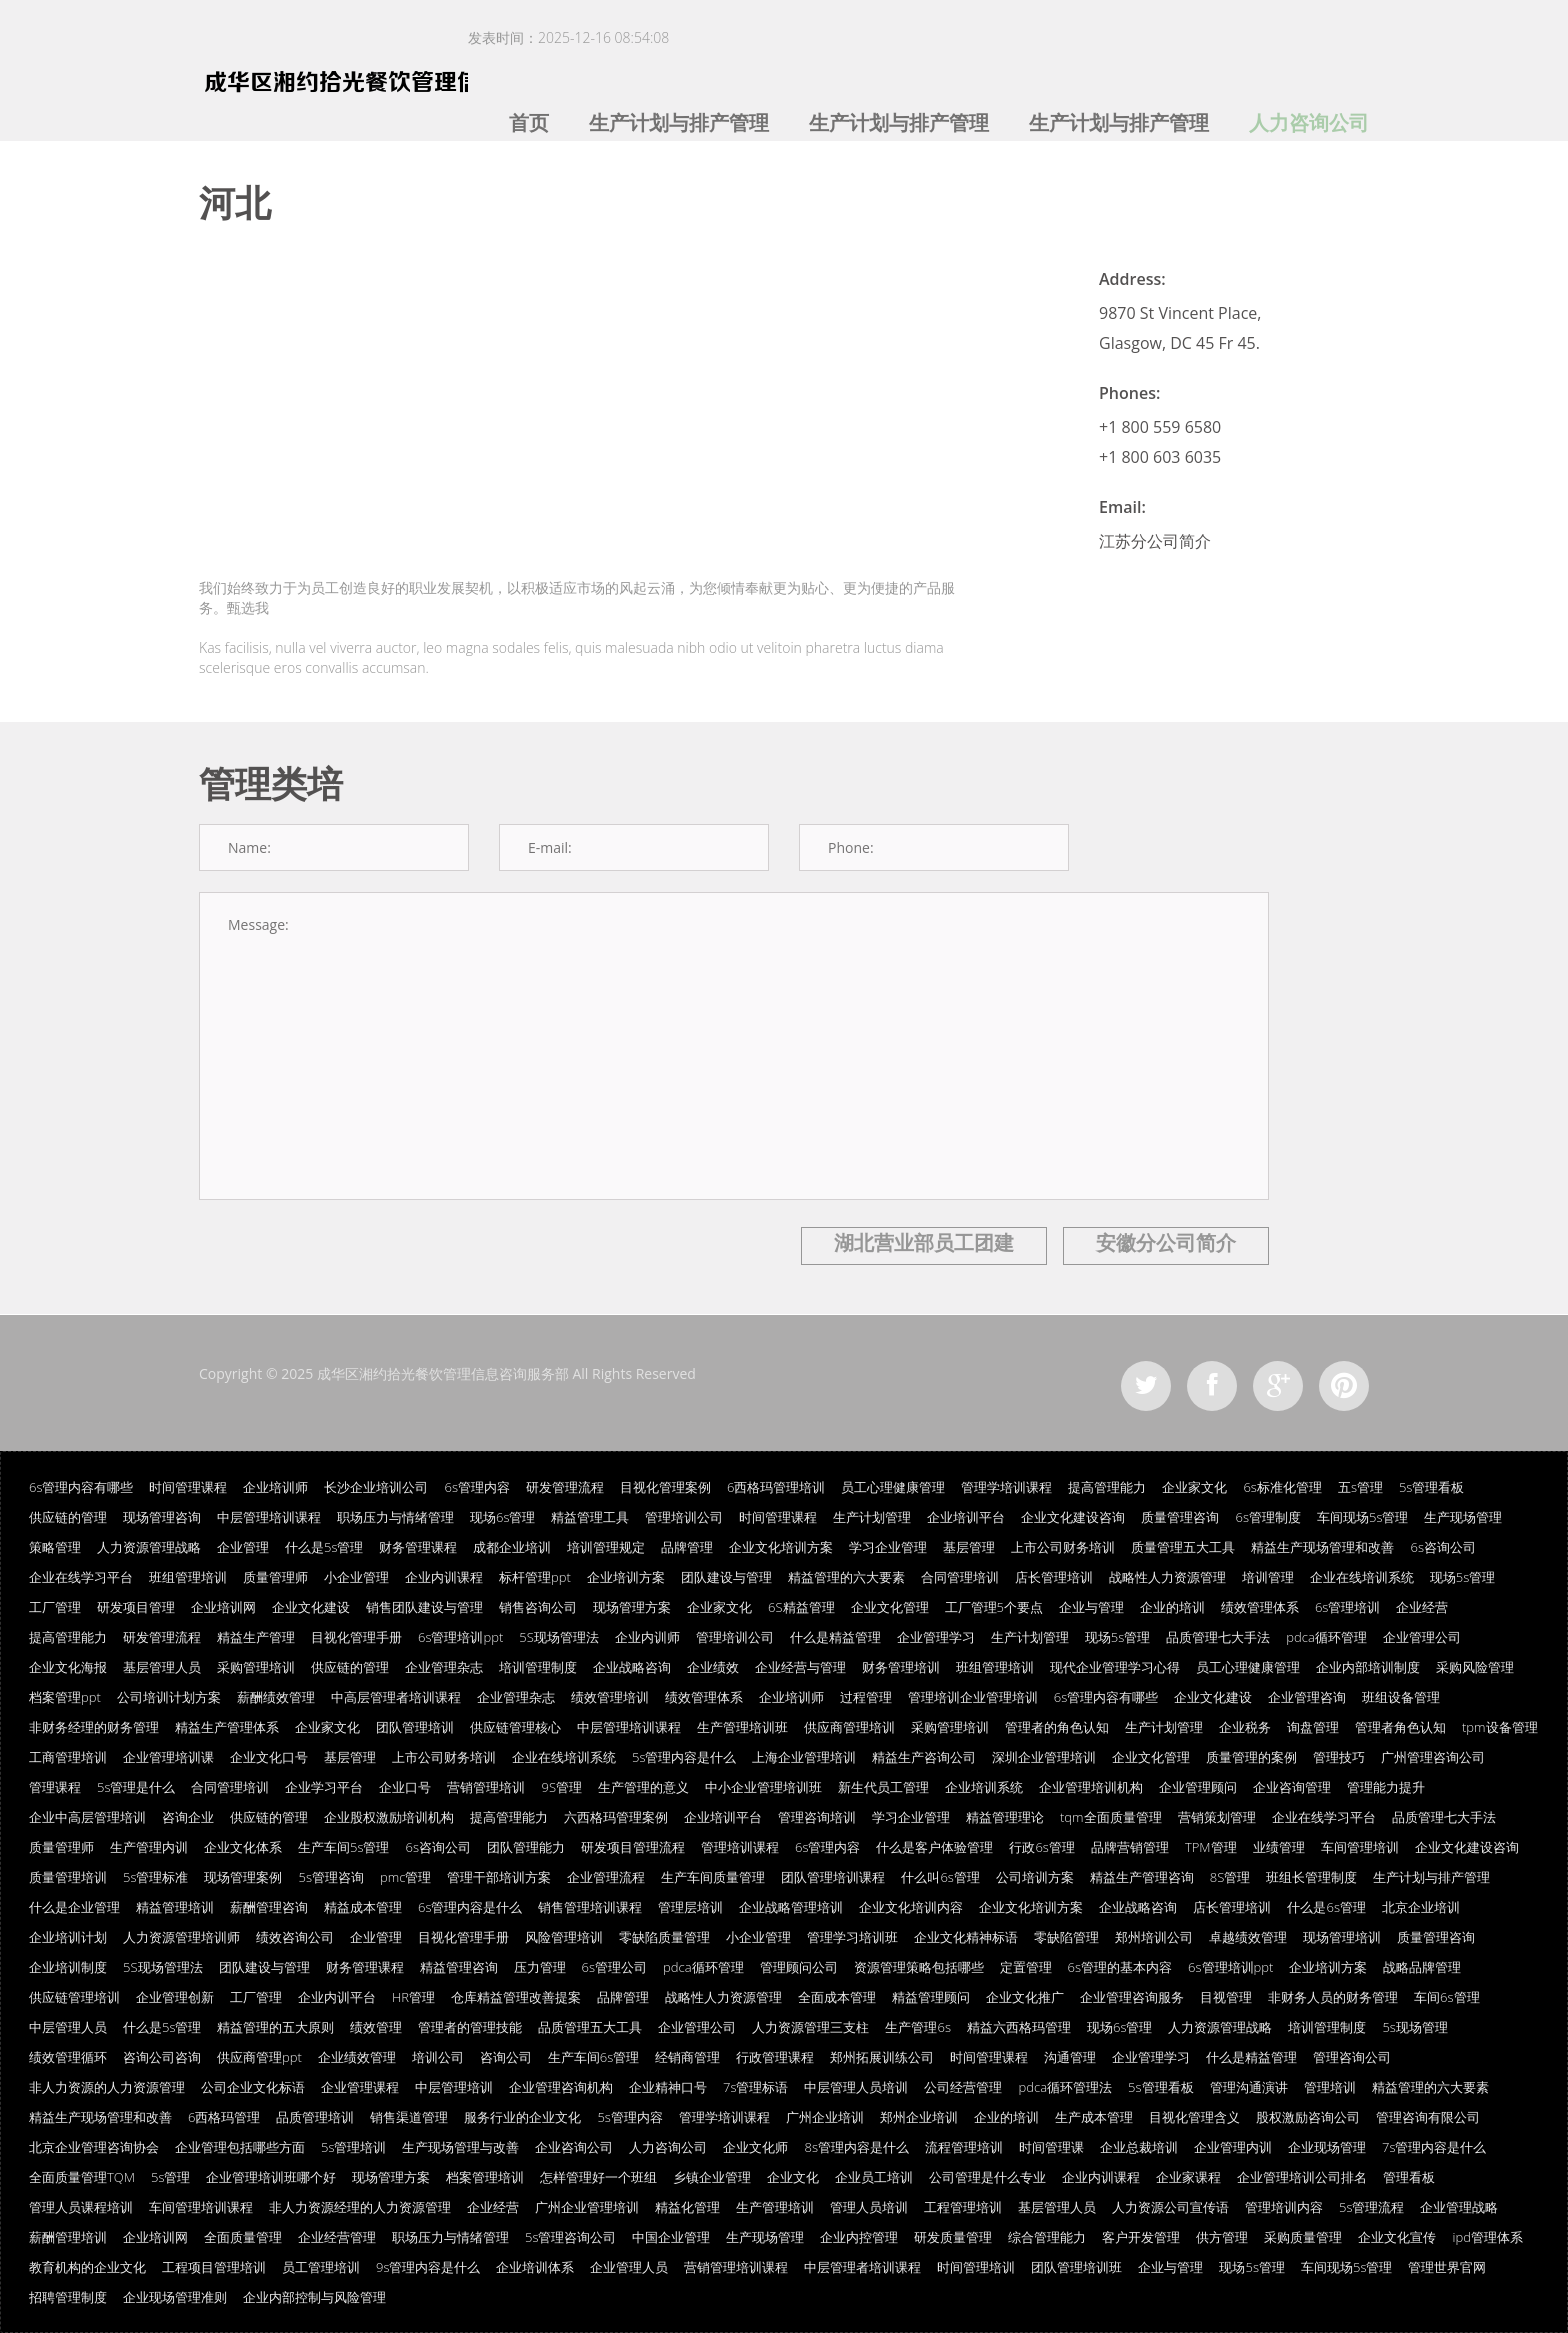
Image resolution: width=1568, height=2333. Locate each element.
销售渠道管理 (409, 2117)
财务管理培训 (901, 1667)
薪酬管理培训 (68, 2237)
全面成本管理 (837, 1997)
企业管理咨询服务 (1132, 1997)
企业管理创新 (175, 1997)
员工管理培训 (321, 2267)
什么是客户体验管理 (934, 1847)
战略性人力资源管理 (1167, 1577)
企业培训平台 (966, 1517)
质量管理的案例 (1251, 1757)
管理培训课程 (740, 1847)
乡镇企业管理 (712, 2177)
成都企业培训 (512, 1547)
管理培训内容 (1284, 2207)
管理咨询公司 (1352, 2057)
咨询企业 (188, 1817)
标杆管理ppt (535, 1577)
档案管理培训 (485, 2177)
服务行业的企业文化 (522, 2117)
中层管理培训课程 (269, 1517)
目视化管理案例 (665, 1487)
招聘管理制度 (68, 2297)
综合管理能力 (1047, 2237)
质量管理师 (275, 1577)
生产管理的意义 (643, 1787)
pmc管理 (405, 1877)
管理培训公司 (684, 1517)
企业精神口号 (668, 2087)
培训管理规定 (606, 1547)
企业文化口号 (269, 1757)
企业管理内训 (1233, 2147)
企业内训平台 (337, 1997)
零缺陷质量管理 (664, 1937)
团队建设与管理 (726, 1577)
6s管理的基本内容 (1120, 1967)
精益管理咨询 (459, 1967)
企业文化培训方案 (781, 1547)
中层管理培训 (454, 2087)
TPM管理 (1211, 1847)
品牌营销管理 (1130, 1847)
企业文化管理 (890, 1607)
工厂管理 (55, 1607)
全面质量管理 (243, 2237)
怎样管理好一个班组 (598, 2177)
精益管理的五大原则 (275, 2027)
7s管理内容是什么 (1434, 2147)
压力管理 (540, 1967)
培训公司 (438, 2057)
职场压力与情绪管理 (395, 1517)
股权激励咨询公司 (1308, 2117)
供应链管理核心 (515, 1727)
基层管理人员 (162, 1667)
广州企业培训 (825, 2117)
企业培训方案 (626, 1577)
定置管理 (1026, 1967)
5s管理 (170, 2177)
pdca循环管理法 (1065, 2087)
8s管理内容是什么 (856, 2147)
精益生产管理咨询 (1142, 1877)
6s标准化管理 (1282, 1487)
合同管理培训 (960, 1577)
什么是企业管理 (74, 1907)
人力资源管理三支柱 (810, 2027)
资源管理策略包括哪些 (919, 1967)
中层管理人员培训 (856, 2087)
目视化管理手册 (356, 1637)
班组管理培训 (188, 1577)
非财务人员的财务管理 (1333, 1997)
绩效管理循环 (68, 2057)
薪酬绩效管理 (276, 1697)
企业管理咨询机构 (561, 2087)
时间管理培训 (976, 2267)
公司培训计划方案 (169, 1697)
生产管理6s (917, 2027)
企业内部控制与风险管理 (314, 2297)
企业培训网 (223, 1607)
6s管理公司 (614, 1967)
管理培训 (1330, 2087)
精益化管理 (687, 2207)
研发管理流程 (565, 1487)
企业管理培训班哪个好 (271, 2177)
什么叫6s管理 (940, 1877)
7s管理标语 (755, 2087)
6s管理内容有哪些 (81, 1487)
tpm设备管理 (1500, 1727)
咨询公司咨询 (162, 2057)
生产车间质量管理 (713, 1877)
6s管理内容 (476, 1487)
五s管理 (1360, 1487)
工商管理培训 (68, 1757)
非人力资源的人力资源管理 (107, 2087)
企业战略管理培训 (791, 1907)
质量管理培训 (68, 1877)
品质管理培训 (315, 2117)
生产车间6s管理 (593, 2057)
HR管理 (413, 1997)
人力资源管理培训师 (181, 1937)
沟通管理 (1070, 2057)
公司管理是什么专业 (987, 2177)
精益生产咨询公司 (924, 1757)
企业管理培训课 (168, 1757)
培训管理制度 (538, 1667)
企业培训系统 (984, 1787)
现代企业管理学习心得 (1115, 1667)
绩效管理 (376, 2027)
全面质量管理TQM (82, 2177)
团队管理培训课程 (833, 1877)
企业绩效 (713, 1667)
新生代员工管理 (883, 1787)
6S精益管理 (801, 1607)
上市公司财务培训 (1063, 1547)
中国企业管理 (671, 2237)
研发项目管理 (136, 1607)
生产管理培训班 (742, 1727)
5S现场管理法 (559, 1637)
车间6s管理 (1446, 1997)
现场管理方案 (632, 1607)
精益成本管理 (363, 1907)
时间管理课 (1051, 2147)
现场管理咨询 (162, 1517)
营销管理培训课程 (736, 2267)
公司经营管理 (963, 2087)
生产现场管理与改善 (460, 2147)
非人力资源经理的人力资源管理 (360, 2207)
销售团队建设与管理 (424, 1607)
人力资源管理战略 (149, 1547)
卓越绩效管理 (1248, 1937)
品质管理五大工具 (590, 2027)
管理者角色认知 (1400, 1727)
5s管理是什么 (136, 1787)
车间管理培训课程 (201, 2207)
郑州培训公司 (1154, 1937)
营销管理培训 (486, 1787)
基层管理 (969, 1547)
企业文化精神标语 (966, 1937)
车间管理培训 (1360, 1847)
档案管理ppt (65, 1697)
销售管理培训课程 (590, 1907)
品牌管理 (687, 1547)
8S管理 (1230, 1877)
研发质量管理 (953, 2237)
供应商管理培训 (849, 1727)
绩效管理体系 (1260, 1607)
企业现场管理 (1327, 2147)
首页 (529, 123)
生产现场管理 (1463, 1517)
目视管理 (1226, 1997)
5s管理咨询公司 (570, 2237)
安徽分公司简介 (1166, 1242)
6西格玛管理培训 (776, 1487)
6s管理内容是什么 (470, 1907)
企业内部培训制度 (1368, 1667)
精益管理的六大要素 (846, 1577)
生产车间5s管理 (343, 1847)
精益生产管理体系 (227, 1727)
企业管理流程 (606, 1877)
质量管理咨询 (1180, 1517)
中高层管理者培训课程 (396, 1697)
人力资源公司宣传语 (1170, 2207)
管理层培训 (690, 1907)
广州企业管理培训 (587, 2207)
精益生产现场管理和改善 (1322, 1547)
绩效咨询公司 (295, 1937)
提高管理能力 (1107, 1487)
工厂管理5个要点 (994, 1607)
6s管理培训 (1347, 1607)
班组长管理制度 (1311, 1877)
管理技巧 (1339, 1757)
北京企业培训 (1421, 1907)
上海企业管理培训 (804, 1757)
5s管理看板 (1431, 1487)
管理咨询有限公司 (1428, 2117)
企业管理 (243, 1547)
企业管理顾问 (1198, 1787)
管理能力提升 (1386, 1787)
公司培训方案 (1035, 1877)
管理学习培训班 (852, 1937)
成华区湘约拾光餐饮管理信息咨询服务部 (443, 1373)
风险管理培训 (564, 1937)
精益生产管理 (256, 1637)
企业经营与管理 (800, 1667)
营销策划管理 (1217, 1817)
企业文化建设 (311, 1607)
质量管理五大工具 (1183, 1547)
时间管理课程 (188, 1487)
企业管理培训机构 (1091, 1787)
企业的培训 (1172, 1607)
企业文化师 (755, 2147)
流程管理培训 (964, 2147)
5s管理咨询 (330, 1877)
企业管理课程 (360, 2087)
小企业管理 (356, 1577)
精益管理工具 (590, 1517)
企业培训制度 (68, 1967)
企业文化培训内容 (911, 1907)
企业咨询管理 (1292, 1787)
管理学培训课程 (1006, 1487)
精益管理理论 (1005, 1817)
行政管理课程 (775, 2057)
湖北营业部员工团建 (924, 1242)
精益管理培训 (175, 1907)
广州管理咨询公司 (1433, 1757)
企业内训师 (647, 1637)
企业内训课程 (444, 1577)
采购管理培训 (256, 1667)
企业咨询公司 (574, 2147)
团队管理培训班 (1076, 2267)
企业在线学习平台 (81, 1577)
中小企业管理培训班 (763, 1787)
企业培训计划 (68, 1937)
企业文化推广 (1025, 1997)
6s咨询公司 (1442, 1547)
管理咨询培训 (817, 1817)
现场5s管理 (1462, 1577)
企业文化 (793, 2177)
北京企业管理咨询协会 (94, 2147)
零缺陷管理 (1066, 1937)
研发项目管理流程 (633, 1847)
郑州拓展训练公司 (882, 2057)
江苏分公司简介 (1155, 541)
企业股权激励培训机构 (389, 1817)
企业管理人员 (629, 2267)
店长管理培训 (1054, 1577)
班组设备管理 (1401, 1697)
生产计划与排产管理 (679, 123)
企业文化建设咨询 (1073, 1517)
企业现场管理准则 (175, 2297)
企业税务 (1245, 1727)
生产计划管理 (872, 1517)
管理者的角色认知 (1057, 1727)
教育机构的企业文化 (87, 2267)
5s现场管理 (1414, 2027)
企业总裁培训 (1139, 2147)
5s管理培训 (353, 2147)
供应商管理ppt (259, 2057)
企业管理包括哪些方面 (240, 2147)
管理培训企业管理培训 (973, 1697)
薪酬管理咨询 (269, 1907)
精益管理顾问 (931, 1997)
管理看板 (1409, 2177)
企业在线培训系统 (1362, 1577)
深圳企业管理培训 (1044, 1757)
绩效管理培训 (610, 1697)
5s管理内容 (629, 2117)
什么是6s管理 (1326, 1907)
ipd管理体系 (1487, 2237)
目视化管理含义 (1194, 2117)
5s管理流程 (1371, 2207)
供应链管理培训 (74, 1997)
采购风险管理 (1475, 1667)
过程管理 (866, 1697)
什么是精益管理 (835, 1637)
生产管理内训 (149, 1847)
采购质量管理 (1303, 2237)
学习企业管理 (888, 1547)
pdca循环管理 (1326, 1637)
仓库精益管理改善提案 (516, 1997)
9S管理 (561, 1787)
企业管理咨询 (1307, 1697)
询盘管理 (1313, 1727)
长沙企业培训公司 (376, 1487)
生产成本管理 (1094, 2117)
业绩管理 (1279, 1847)
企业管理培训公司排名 (1302, 2177)
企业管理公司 (1422, 1637)
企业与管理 (1091, 1607)
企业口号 (405, 1787)
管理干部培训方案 (499, 1877)
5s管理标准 (155, 1877)
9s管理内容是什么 (428, 2267)
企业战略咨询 (632, 1667)
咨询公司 (506, 2057)
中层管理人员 (68, 2027)
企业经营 (1422, 1607)
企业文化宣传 (1397, 2237)
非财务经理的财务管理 (94, 1727)
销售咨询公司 (538, 1607)
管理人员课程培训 (81, 2207)
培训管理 (1268, 1577)
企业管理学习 (936, 1637)
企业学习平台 (324, 1787)
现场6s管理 (502, 1517)
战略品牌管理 (1422, 1967)
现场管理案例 (243, 1877)
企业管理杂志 (444, 1667)
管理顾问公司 (799, 1967)
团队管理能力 (526, 1847)
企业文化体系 (243, 1847)
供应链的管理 (68, 1517)
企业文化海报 (68, 1667)
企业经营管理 (337, 2237)
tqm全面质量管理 (1111, 1817)
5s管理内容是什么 (684, 1757)
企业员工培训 (874, 2177)
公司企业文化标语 (253, 2087)
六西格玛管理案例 (616, 1817)
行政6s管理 (1041, 1847)
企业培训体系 (535, 2267)
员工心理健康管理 (893, 1487)
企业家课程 (1188, 2177)
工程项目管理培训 (214, 2267)
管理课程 (55, 1787)
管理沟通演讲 (1249, 2087)
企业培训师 (275, 1487)
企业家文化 (1194, 1487)
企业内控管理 (859, 2237)
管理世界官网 (1447, 2267)
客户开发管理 (1141, 2237)
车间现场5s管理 (1362, 1517)
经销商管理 (687, 2057)
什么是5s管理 (324, 1547)
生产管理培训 (775, 2207)
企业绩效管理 (357, 2057)
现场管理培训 (1342, 1937)
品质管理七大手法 (1218, 1637)
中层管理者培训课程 (862, 2267)
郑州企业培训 (919, 2117)
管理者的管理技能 (470, 2027)
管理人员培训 (869, 2207)
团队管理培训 (415, 1727)
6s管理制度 (1267, 1517)
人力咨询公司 (1309, 123)
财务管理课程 (418, 1547)
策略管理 (55, 1547)
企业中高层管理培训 (87, 1817)
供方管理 (1222, 2237)
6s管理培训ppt (460, 1637)
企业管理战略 (1459, 2207)
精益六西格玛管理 (1019, 2027)
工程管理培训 (963, 2207)
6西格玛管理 (224, 2117)
